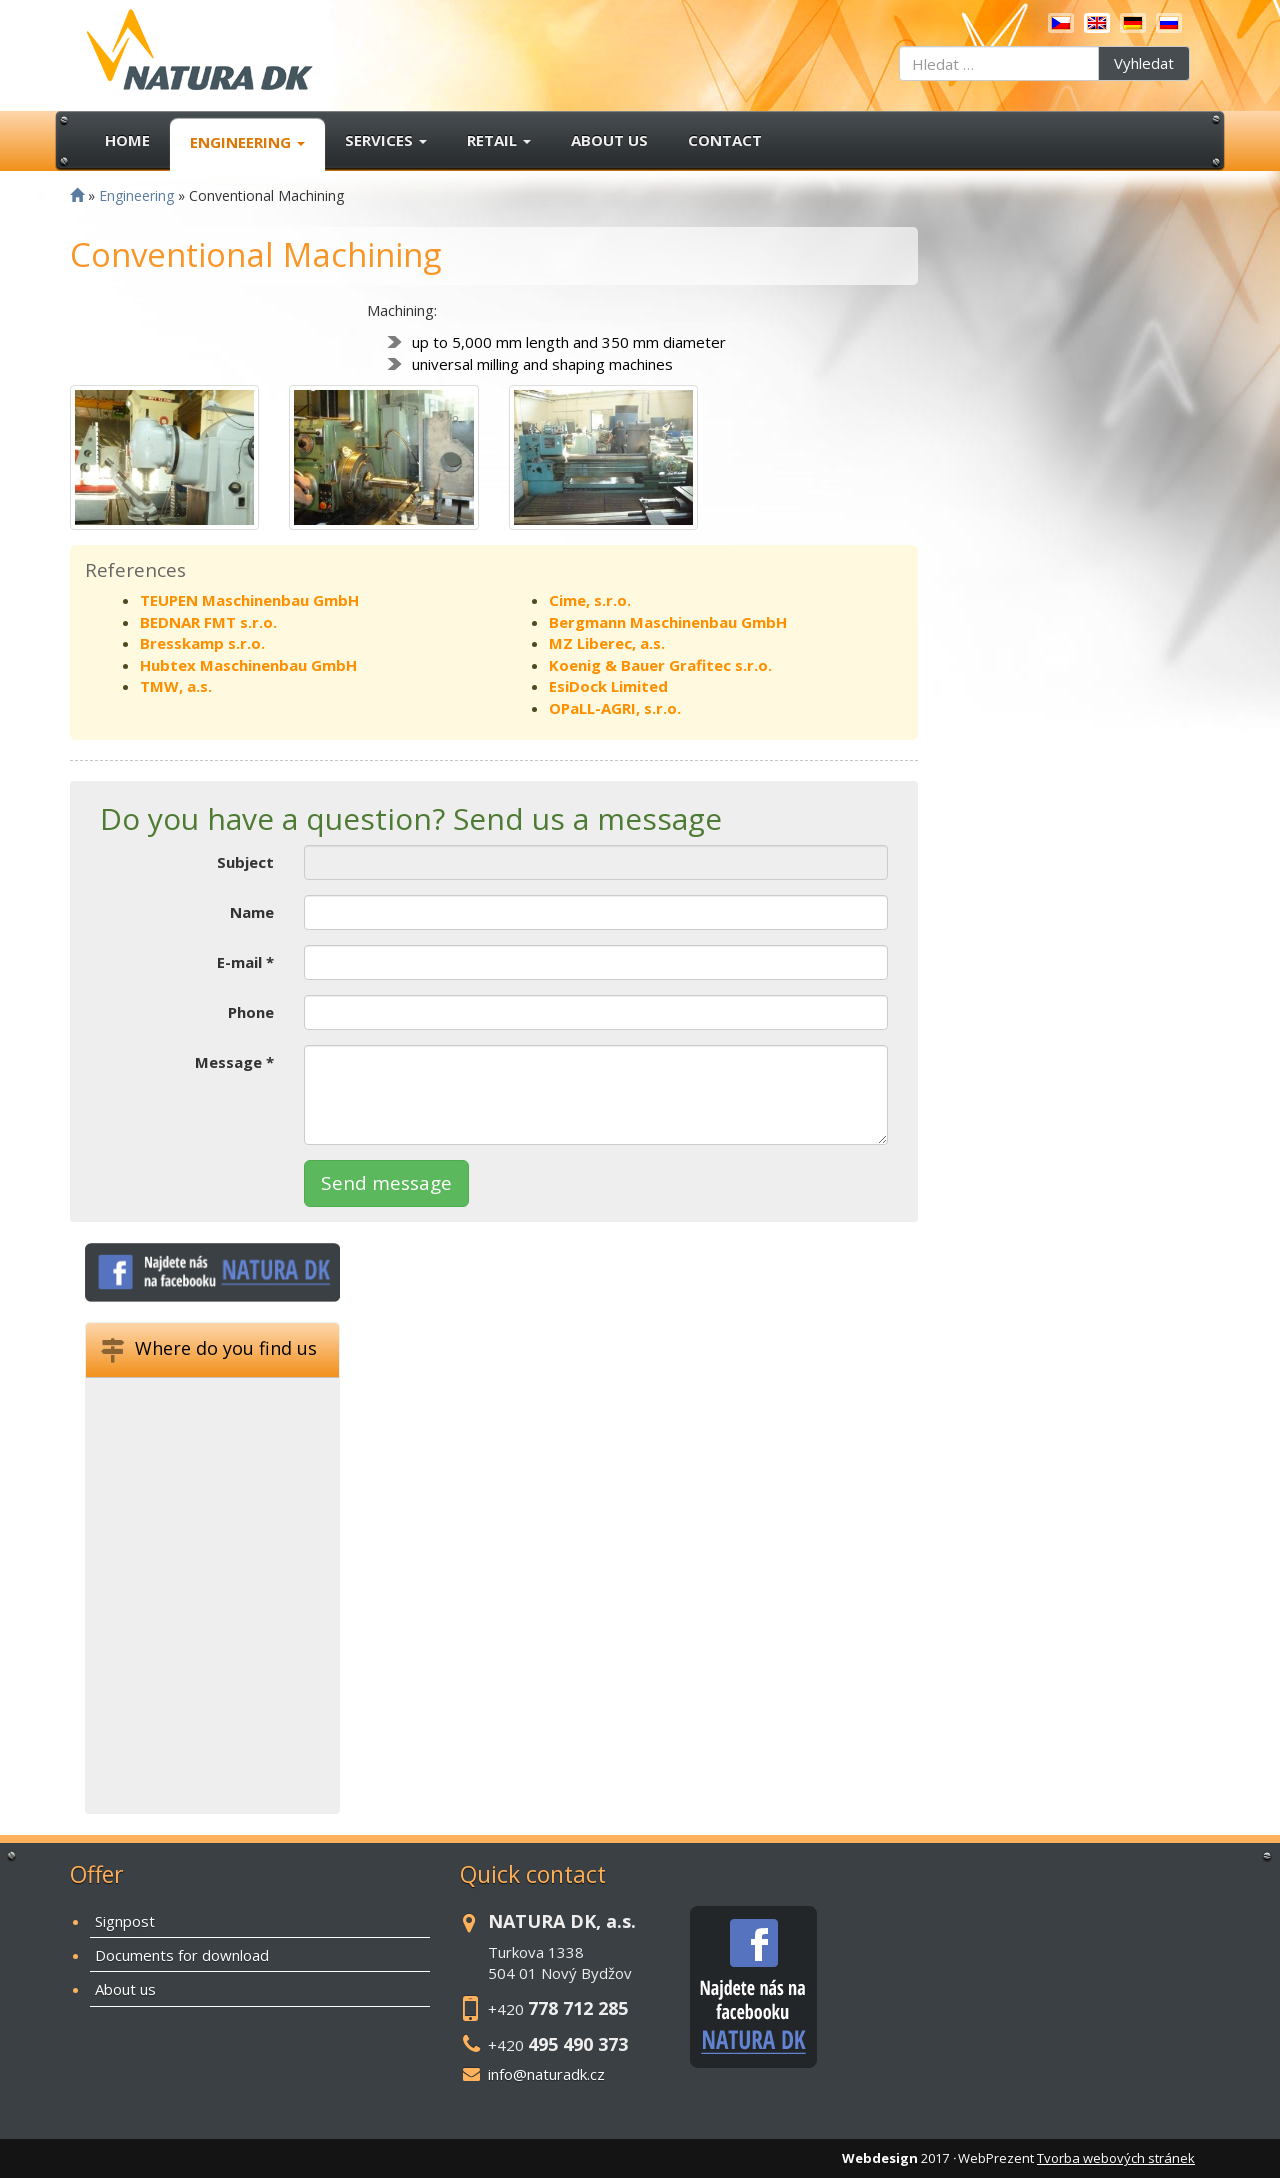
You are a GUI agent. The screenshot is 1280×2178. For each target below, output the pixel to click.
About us (609, 140)
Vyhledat (1144, 63)
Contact (725, 140)
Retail (499, 140)
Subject (245, 862)
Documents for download (182, 1955)
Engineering (247, 142)
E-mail (245, 962)
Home (127, 140)
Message (234, 1062)
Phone (251, 1012)
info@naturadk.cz (546, 2074)
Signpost (125, 1921)
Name (252, 912)
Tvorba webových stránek (1116, 2158)
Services (386, 140)
